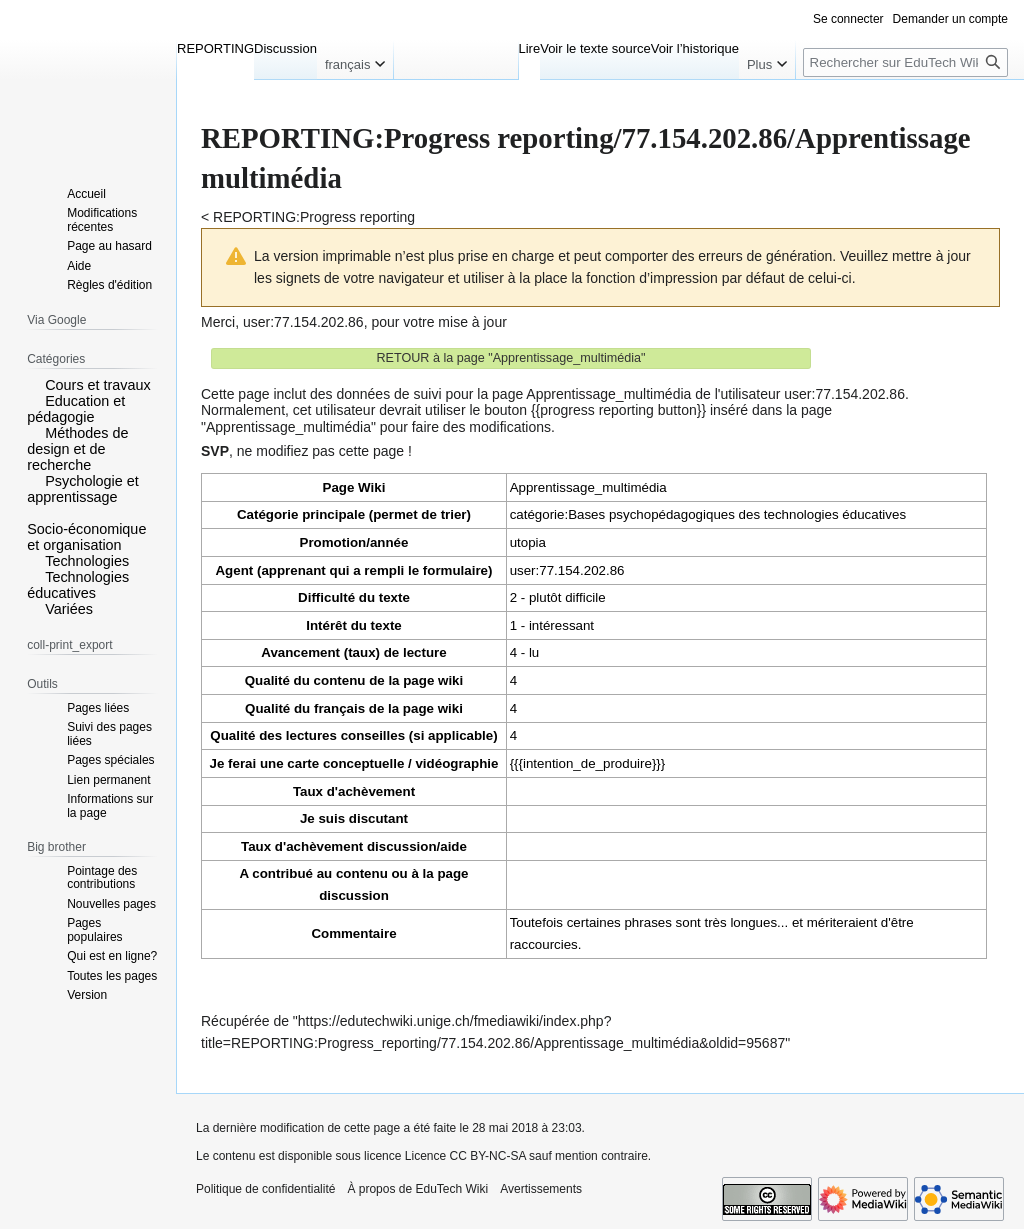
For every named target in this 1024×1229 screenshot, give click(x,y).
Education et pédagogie (76, 409)
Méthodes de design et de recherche (77, 449)
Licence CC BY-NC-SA (465, 1156)
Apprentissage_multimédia (588, 487)
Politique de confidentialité (265, 1189)
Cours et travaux (98, 385)
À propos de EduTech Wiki (417, 1189)
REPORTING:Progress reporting (314, 217)
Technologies (87, 561)
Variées (69, 609)
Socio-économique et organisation (86, 537)
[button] (34, 384)
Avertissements (541, 1189)
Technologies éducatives (78, 585)
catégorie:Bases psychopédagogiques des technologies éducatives (708, 514)
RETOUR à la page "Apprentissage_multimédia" (510, 358)
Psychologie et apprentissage (83, 489)
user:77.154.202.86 (303, 322)
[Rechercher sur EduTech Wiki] (905, 62)
